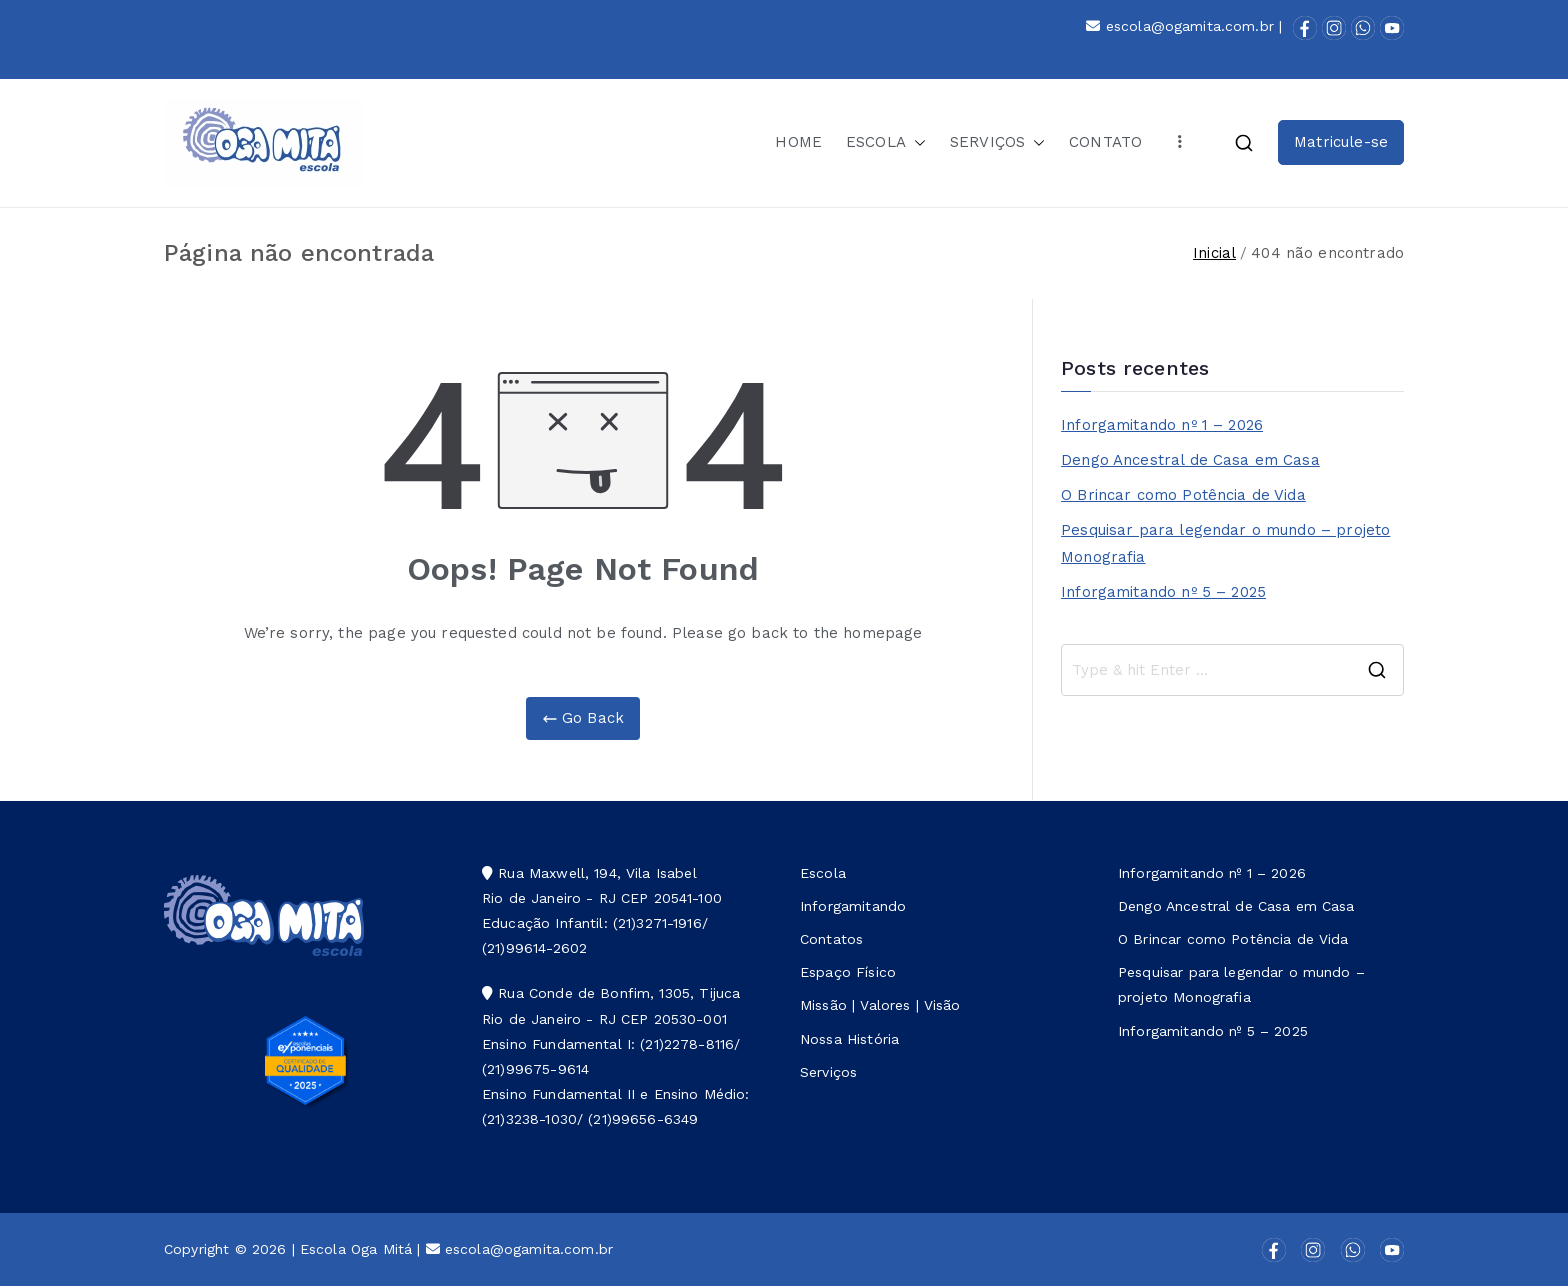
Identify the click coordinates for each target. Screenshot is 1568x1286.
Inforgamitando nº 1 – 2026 (1162, 425)
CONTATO (1105, 142)
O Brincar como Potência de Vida (1183, 495)
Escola (823, 873)
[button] (916, 142)
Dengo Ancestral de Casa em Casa (1190, 460)
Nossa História (849, 1039)
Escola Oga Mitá (356, 1249)
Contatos (831, 939)
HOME (798, 142)
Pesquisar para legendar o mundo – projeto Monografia (1225, 543)
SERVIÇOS (997, 142)
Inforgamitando (853, 906)
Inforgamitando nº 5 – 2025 (1163, 592)
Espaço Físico (848, 972)
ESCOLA (886, 142)
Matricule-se (1341, 142)
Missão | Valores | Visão (880, 1005)
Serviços (828, 1072)
